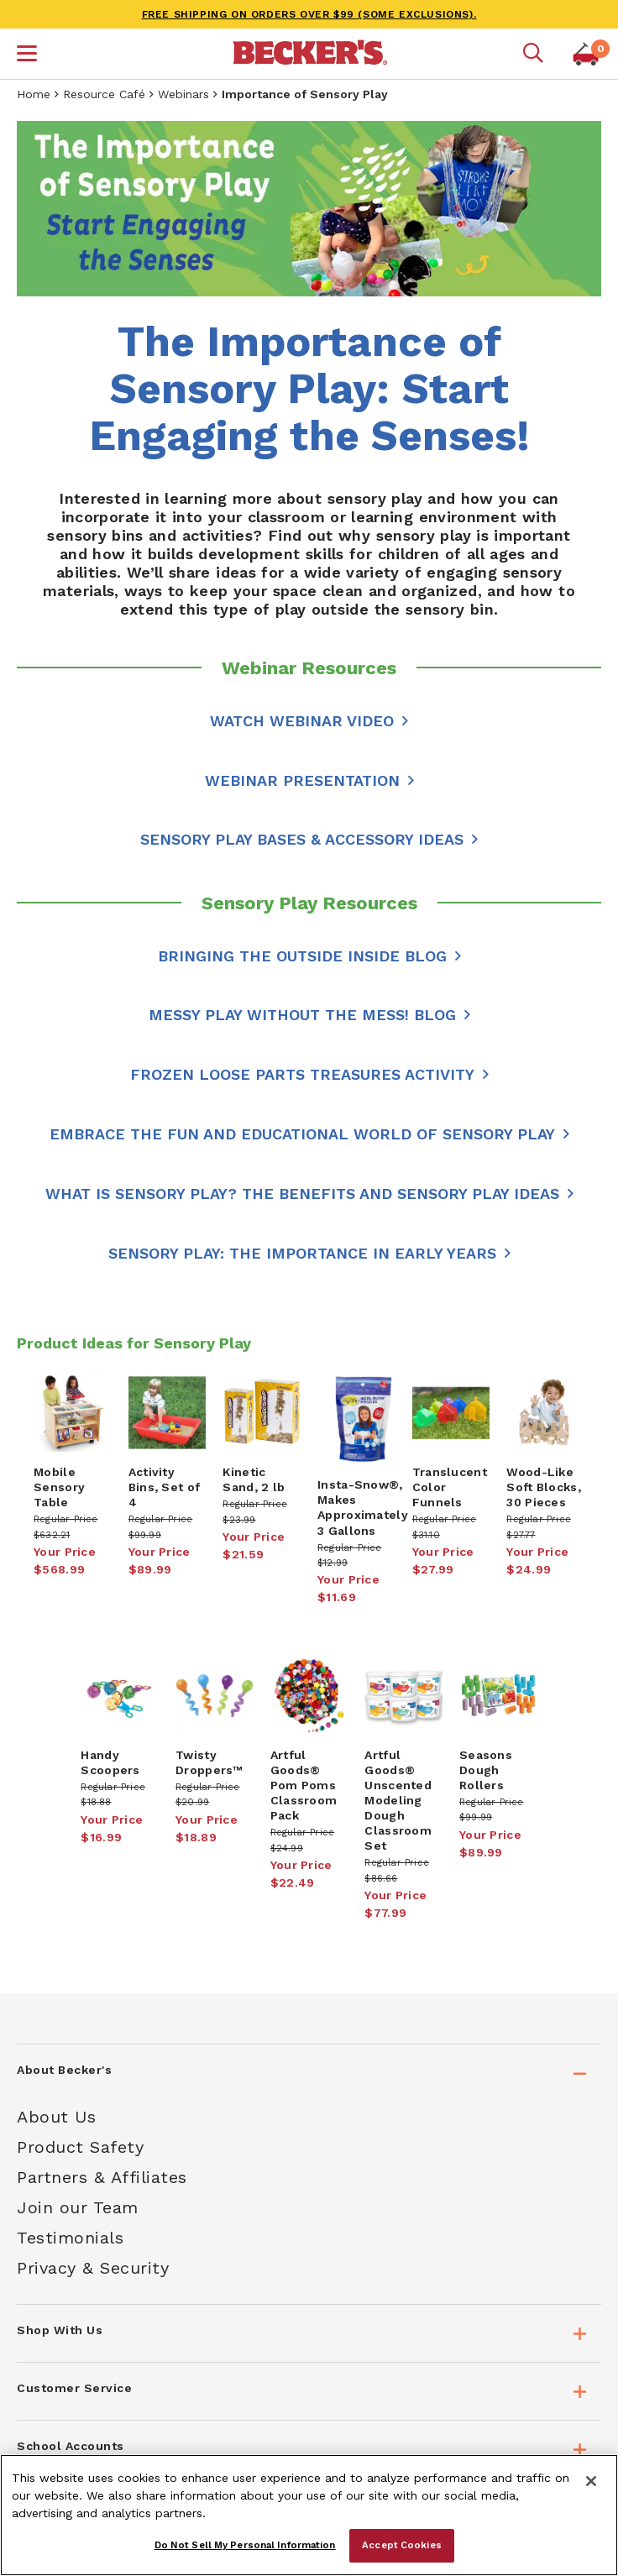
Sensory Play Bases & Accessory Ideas (302, 839)
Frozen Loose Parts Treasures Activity (302, 1074)
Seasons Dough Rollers (485, 1770)
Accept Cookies (402, 2545)
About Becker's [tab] (64, 2069)
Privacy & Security (93, 2268)
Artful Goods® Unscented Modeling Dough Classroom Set (398, 1800)
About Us (56, 2117)
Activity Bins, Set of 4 (164, 1487)
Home (33, 94)
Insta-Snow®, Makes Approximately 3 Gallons (362, 1507)
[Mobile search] (533, 53)
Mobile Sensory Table (59, 1487)
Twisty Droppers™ (209, 1762)
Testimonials (70, 2238)
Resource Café (104, 94)
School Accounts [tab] (70, 2446)
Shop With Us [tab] (59, 2330)
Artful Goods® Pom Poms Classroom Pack (304, 1785)
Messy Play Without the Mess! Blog (302, 1015)
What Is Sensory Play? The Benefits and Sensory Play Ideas (302, 1193)
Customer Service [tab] (74, 2388)
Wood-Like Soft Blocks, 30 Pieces (543, 1487)
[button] (27, 55)
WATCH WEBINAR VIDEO (302, 721)
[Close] (591, 2481)
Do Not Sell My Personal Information (245, 2545)
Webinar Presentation (302, 780)
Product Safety (80, 2147)
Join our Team (78, 2207)
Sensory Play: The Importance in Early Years (302, 1253)
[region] (309, 2515)
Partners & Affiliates (102, 2177)
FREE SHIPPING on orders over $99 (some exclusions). (309, 14)
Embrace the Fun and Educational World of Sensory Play (302, 1134)
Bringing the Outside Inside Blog (302, 956)
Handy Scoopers (110, 1762)
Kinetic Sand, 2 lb (254, 1479)
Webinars (183, 94)
